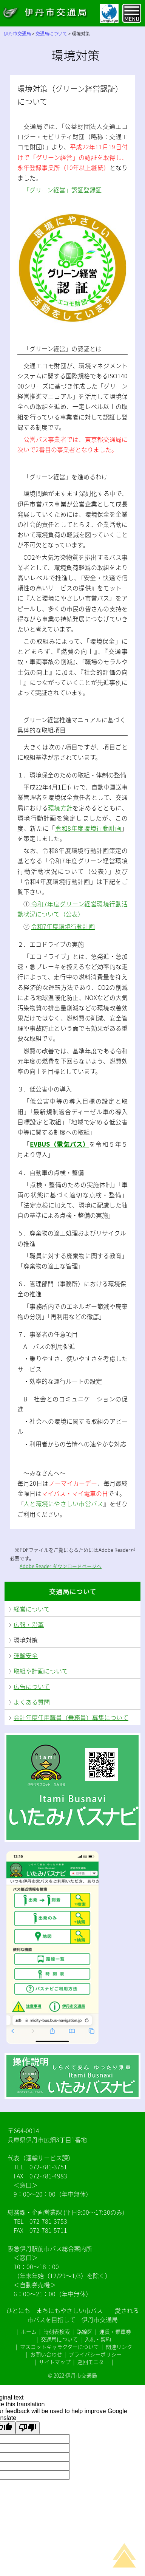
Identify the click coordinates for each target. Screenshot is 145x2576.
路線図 (85, 2331)
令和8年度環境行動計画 (88, 828)
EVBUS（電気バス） (59, 1144)
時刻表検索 (56, 2331)
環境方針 (60, 807)
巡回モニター (93, 2361)
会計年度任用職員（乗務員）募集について (71, 1717)
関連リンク (119, 2346)
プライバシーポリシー (95, 2354)
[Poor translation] (27, 2427)
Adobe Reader (36, 1566)
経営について (32, 1608)
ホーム (29, 2331)
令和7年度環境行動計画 (63, 926)
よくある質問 (32, 1701)
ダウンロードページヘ (77, 1566)
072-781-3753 (48, 2221)
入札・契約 (98, 2339)
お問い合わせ (46, 2354)
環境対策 (26, 1639)
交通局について (72, 1591)
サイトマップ (55, 2361)
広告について (32, 1686)
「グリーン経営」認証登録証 (62, 189)
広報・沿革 (29, 1624)
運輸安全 (26, 1655)
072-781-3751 (48, 2166)
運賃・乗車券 (115, 2331)
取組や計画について (41, 1670)
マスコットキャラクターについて (59, 2346)
